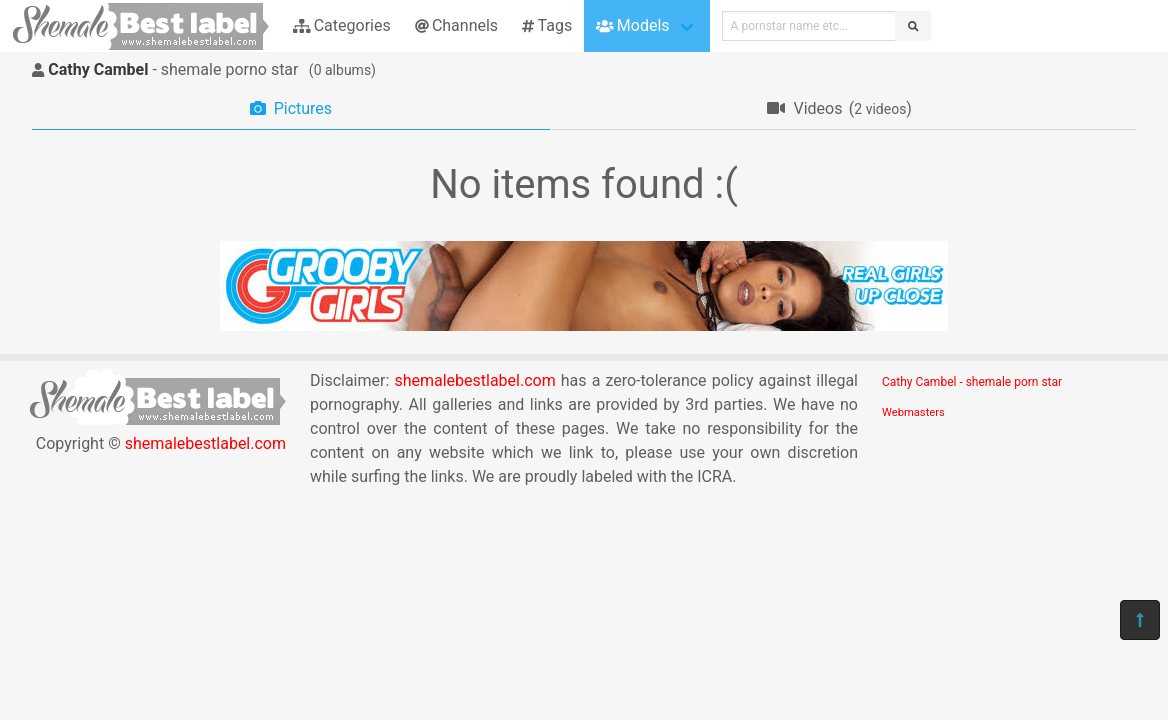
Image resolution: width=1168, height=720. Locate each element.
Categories (342, 25)
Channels (456, 25)
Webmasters (913, 412)
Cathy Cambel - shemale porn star (972, 382)
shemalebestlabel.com (205, 443)
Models (632, 25)
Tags (547, 25)
